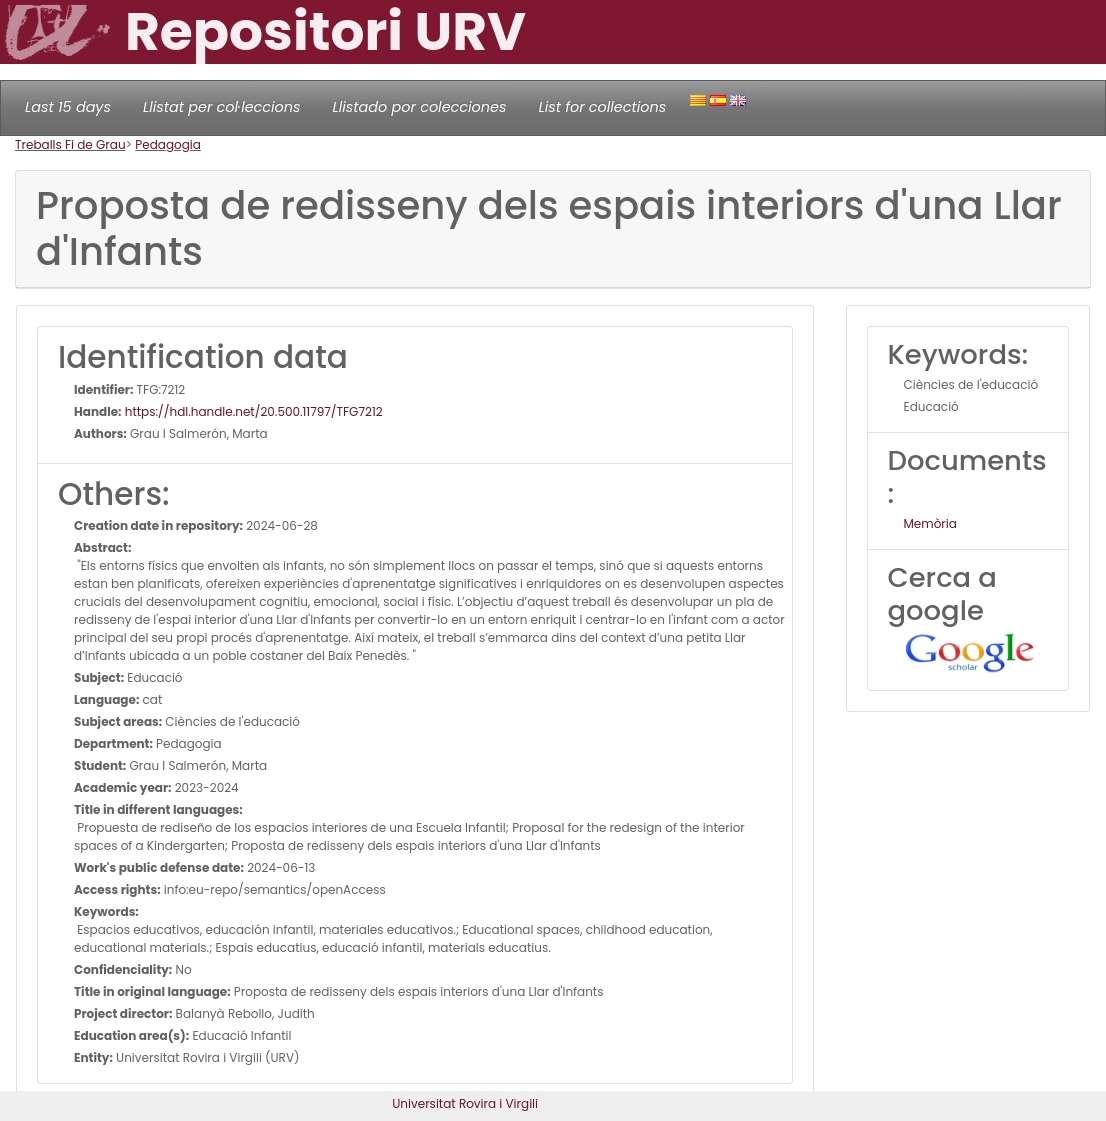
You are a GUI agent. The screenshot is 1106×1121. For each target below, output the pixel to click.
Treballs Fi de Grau (70, 144)
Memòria (930, 523)
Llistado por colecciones (420, 107)
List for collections (602, 107)
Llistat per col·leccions (222, 107)
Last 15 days (68, 107)
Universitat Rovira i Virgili (465, 1103)
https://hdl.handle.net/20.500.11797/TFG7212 (252, 411)
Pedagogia (168, 144)
